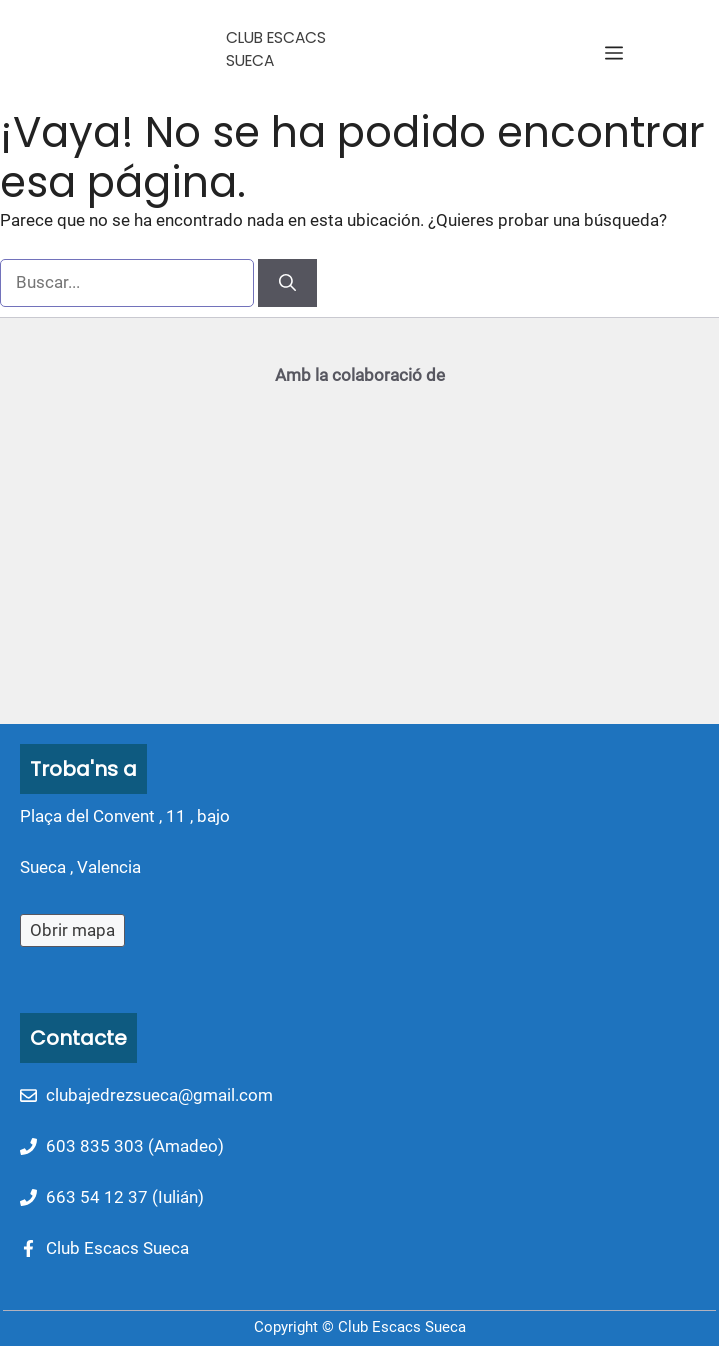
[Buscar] (287, 283)
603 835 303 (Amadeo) (135, 1146)
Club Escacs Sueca (117, 1248)
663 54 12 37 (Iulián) (125, 1197)
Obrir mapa (72, 930)
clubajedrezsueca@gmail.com (159, 1095)
